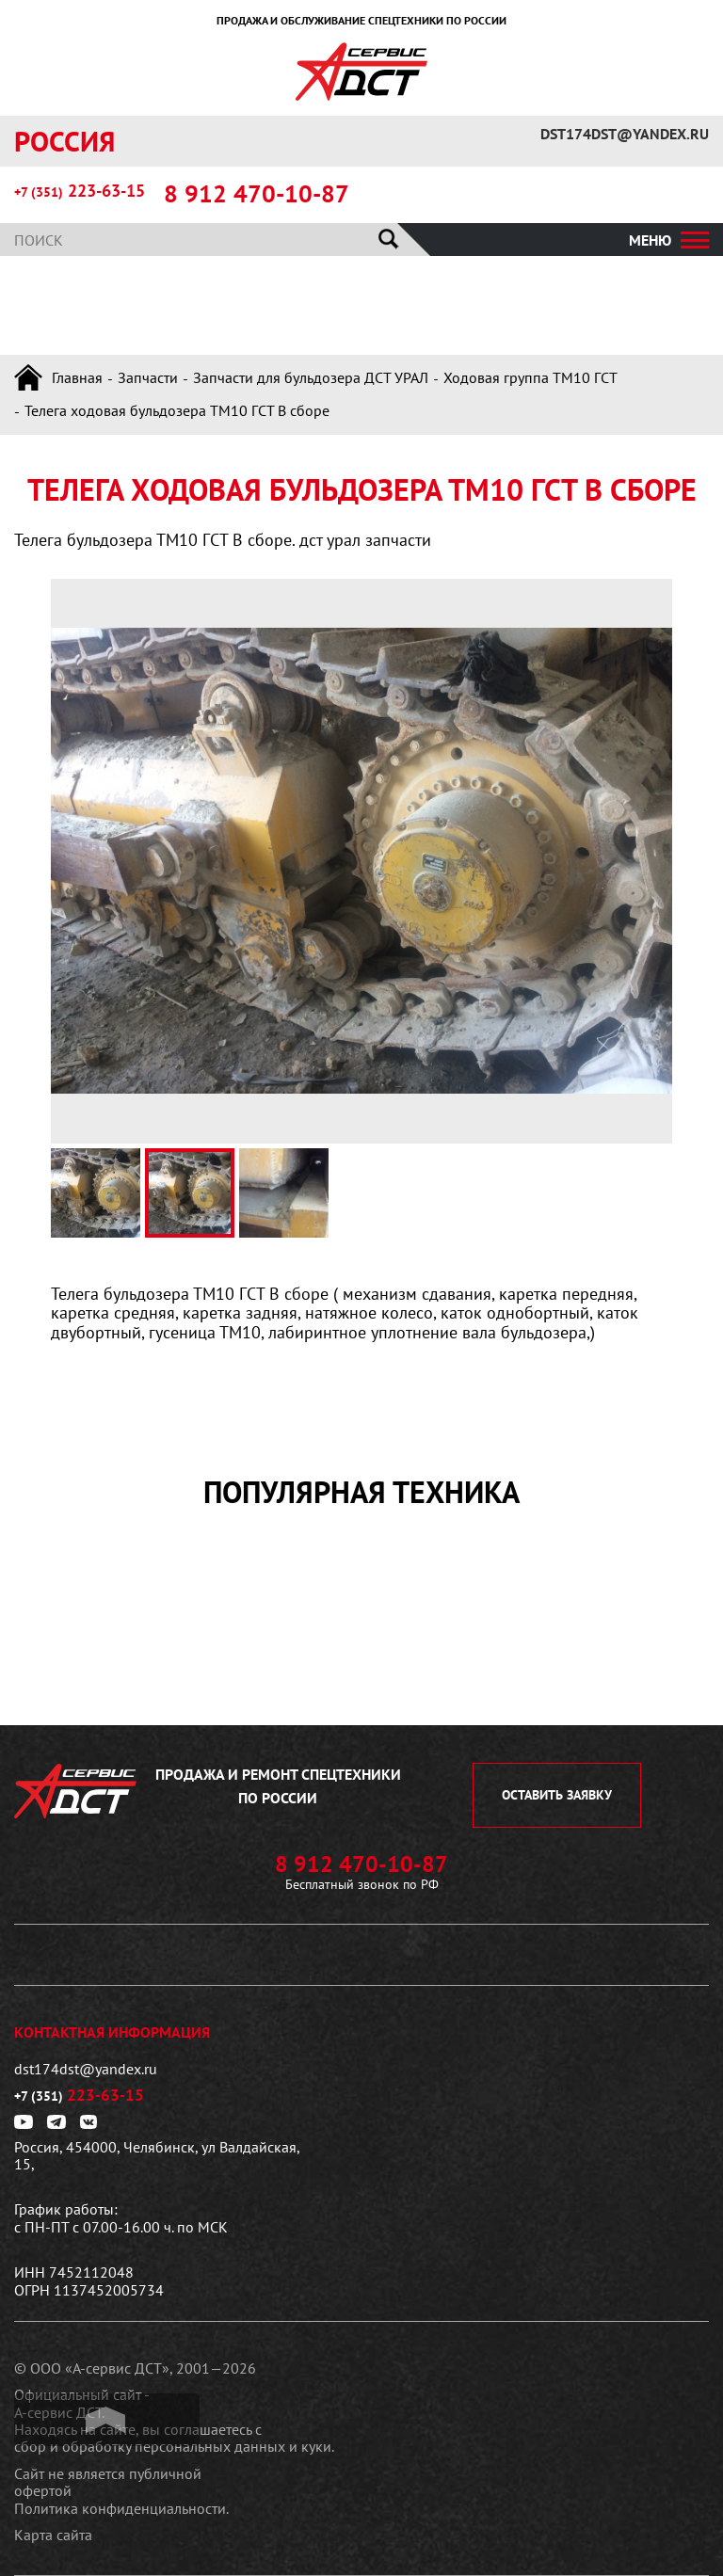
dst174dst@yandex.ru (624, 133)
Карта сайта (53, 2534)
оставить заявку (557, 1794)
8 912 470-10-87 (256, 194)
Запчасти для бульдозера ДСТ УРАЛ (310, 377)
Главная (77, 377)
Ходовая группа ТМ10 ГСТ (530, 377)
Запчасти (148, 377)
